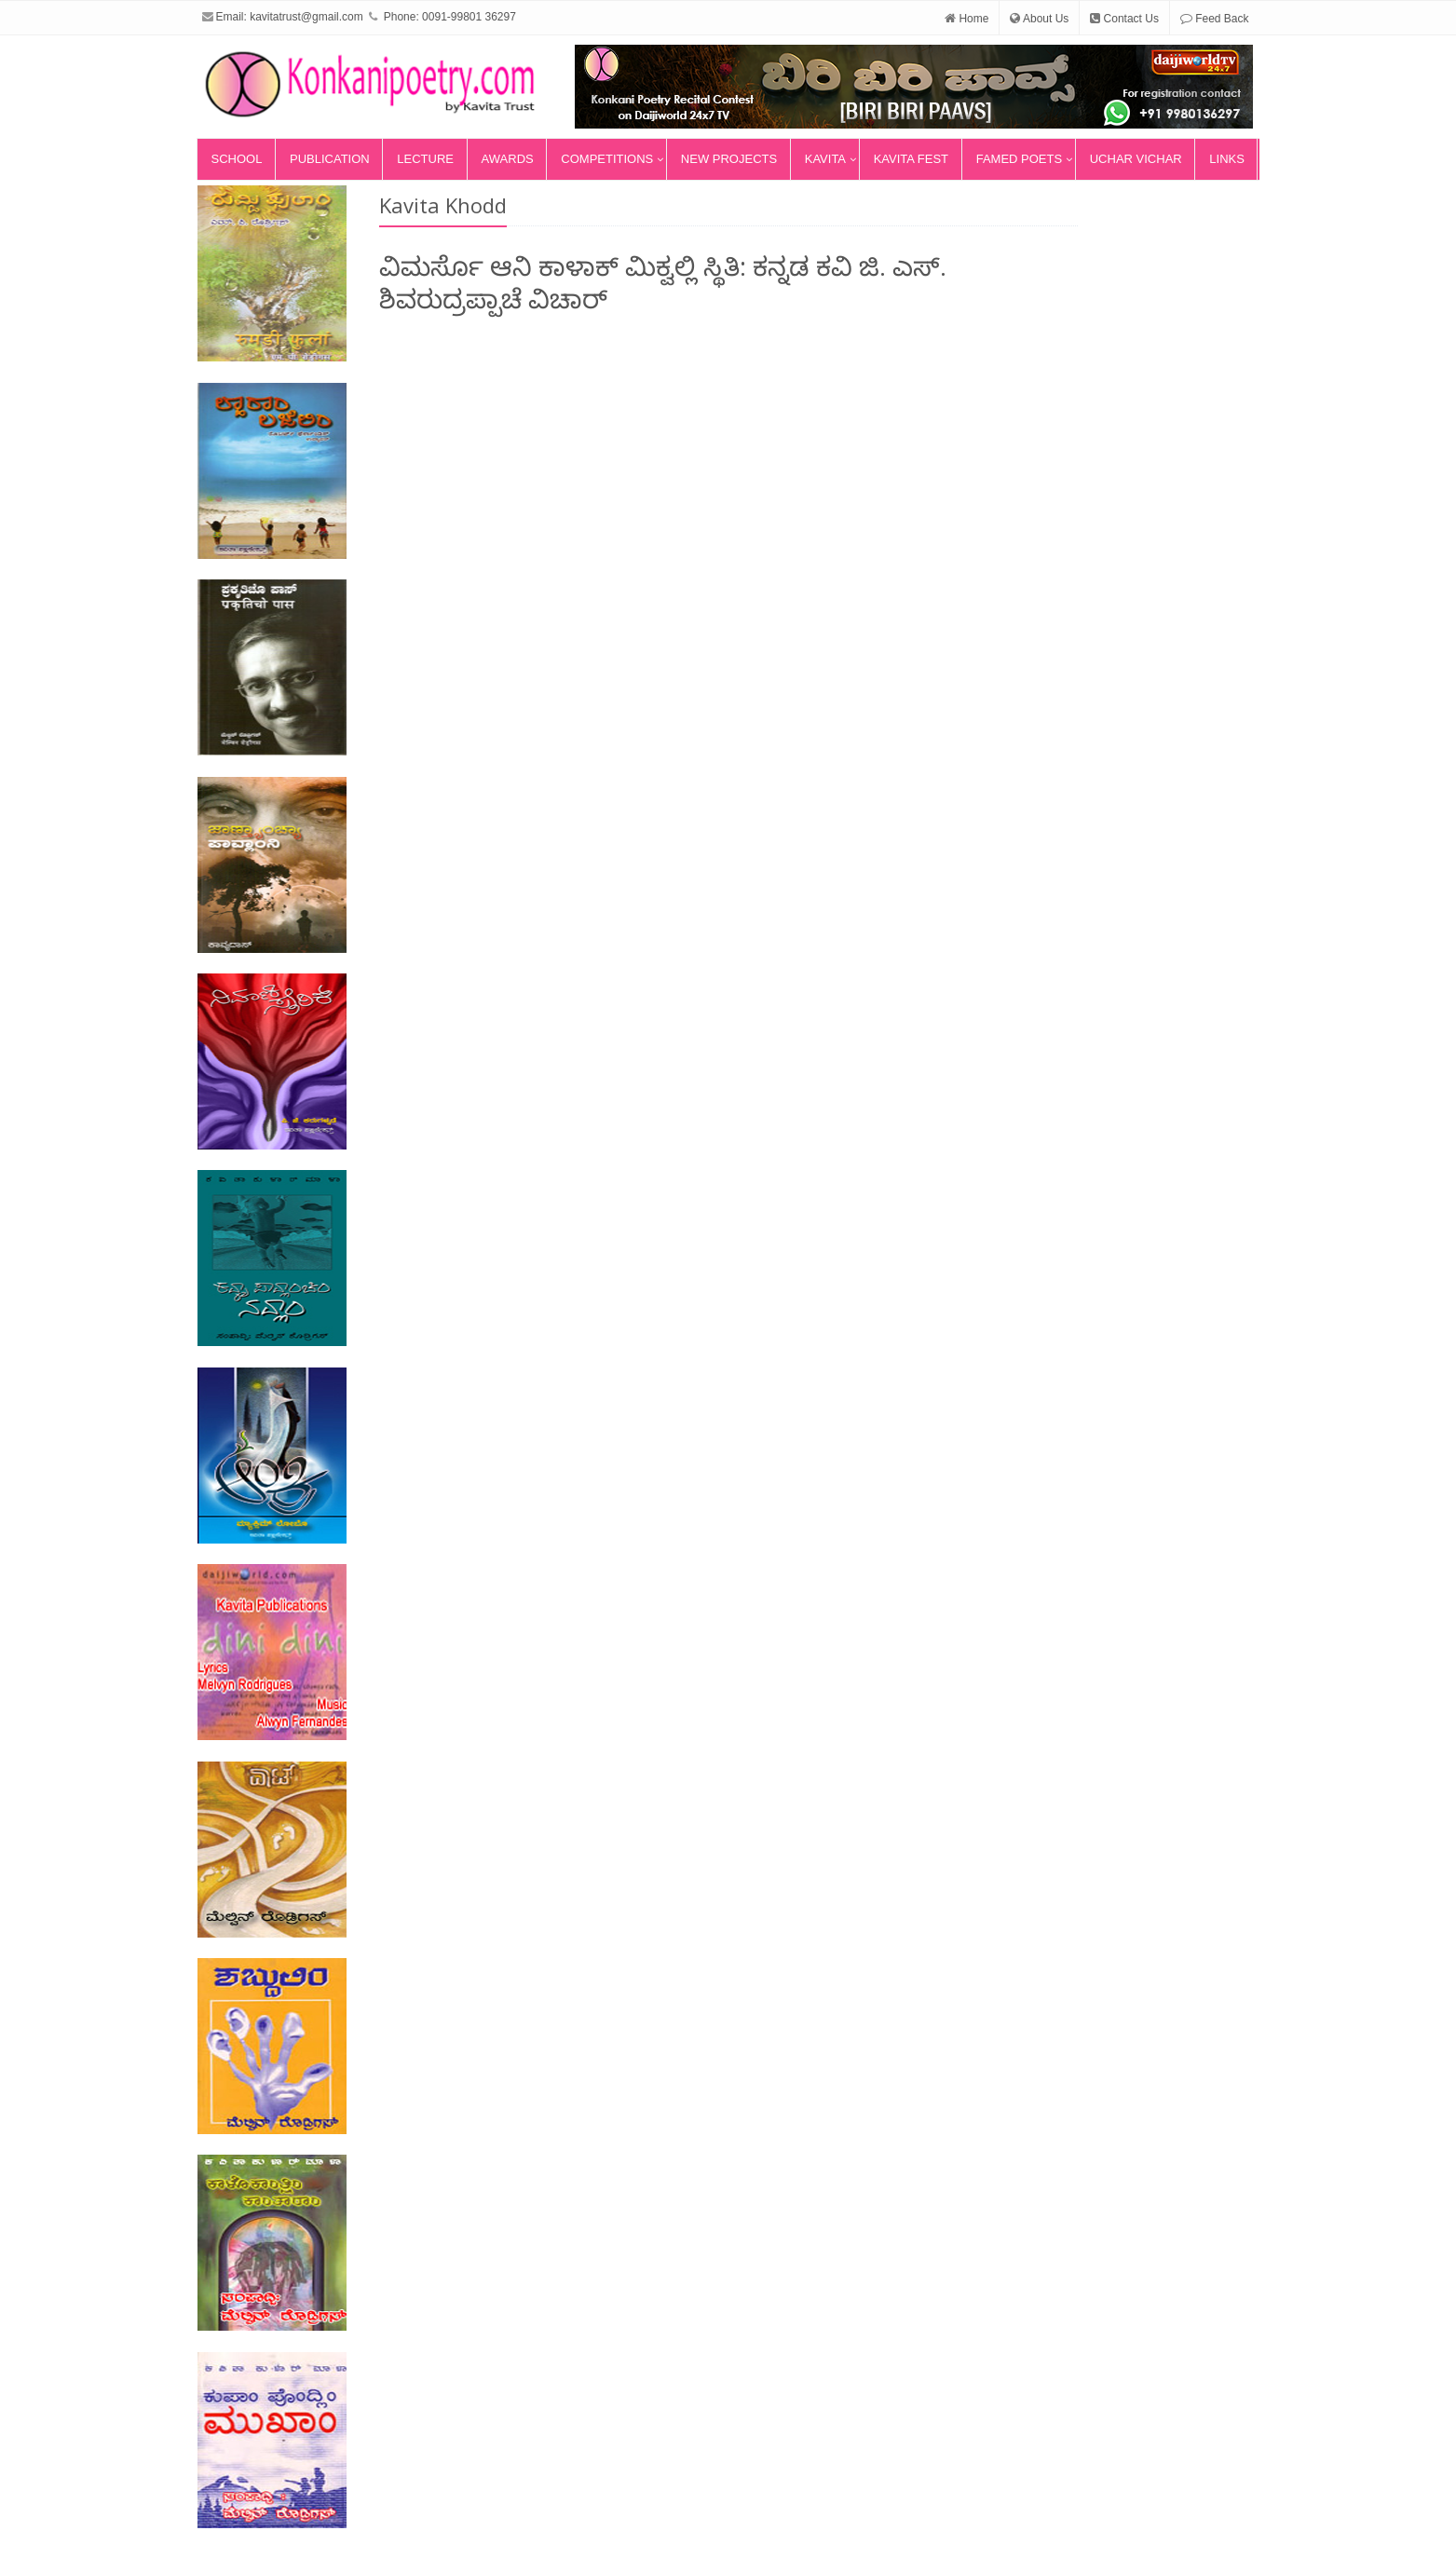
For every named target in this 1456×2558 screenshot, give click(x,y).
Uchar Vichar (1136, 159)
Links (1227, 159)
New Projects (729, 159)
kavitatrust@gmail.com (306, 16)
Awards (508, 159)
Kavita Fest (911, 159)
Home (966, 18)
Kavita (825, 159)
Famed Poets (1019, 159)
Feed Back (1214, 18)
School (237, 159)
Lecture (425, 159)
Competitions (607, 159)
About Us (1039, 18)
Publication (330, 159)
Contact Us (1124, 18)
